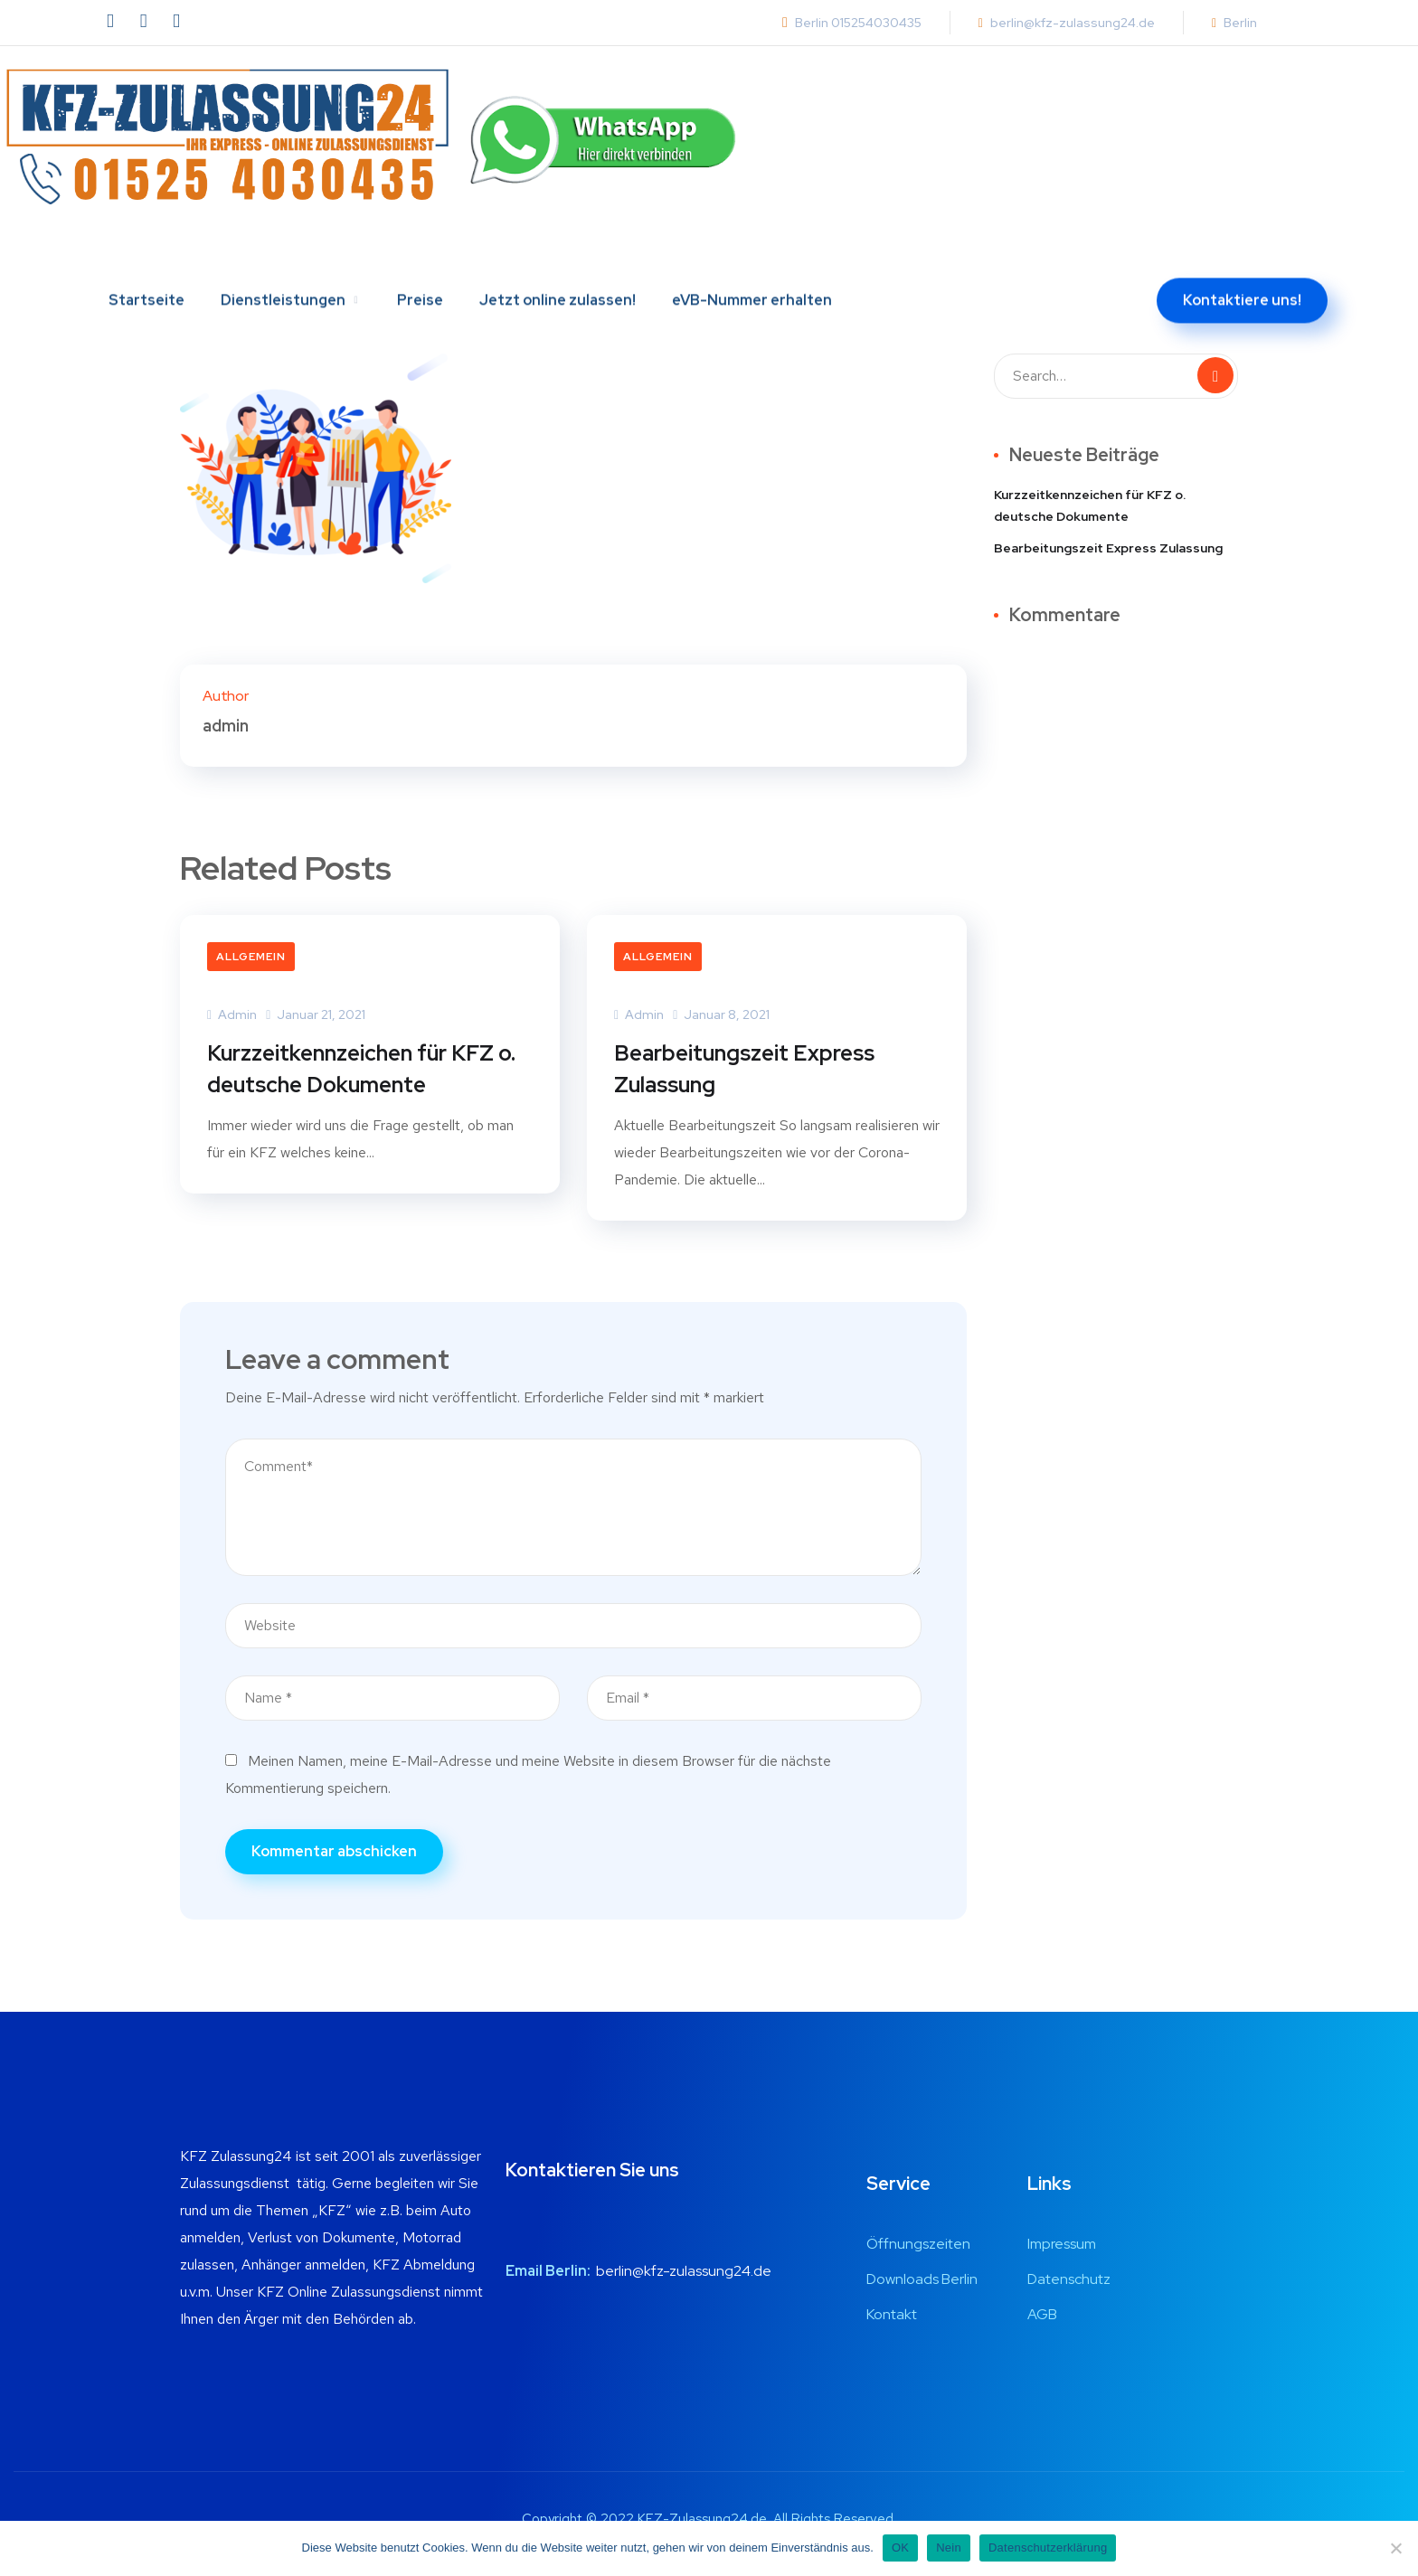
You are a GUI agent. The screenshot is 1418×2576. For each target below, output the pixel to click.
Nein (948, 2547)
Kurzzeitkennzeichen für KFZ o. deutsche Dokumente (361, 1069)
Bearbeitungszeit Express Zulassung (744, 1069)
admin (232, 1014)
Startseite (146, 259)
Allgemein (251, 956)
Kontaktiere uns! (1242, 259)
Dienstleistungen (283, 259)
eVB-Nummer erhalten (752, 259)
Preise (420, 259)
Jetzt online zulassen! (557, 259)
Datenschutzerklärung (1047, 2547)
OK (900, 2547)
